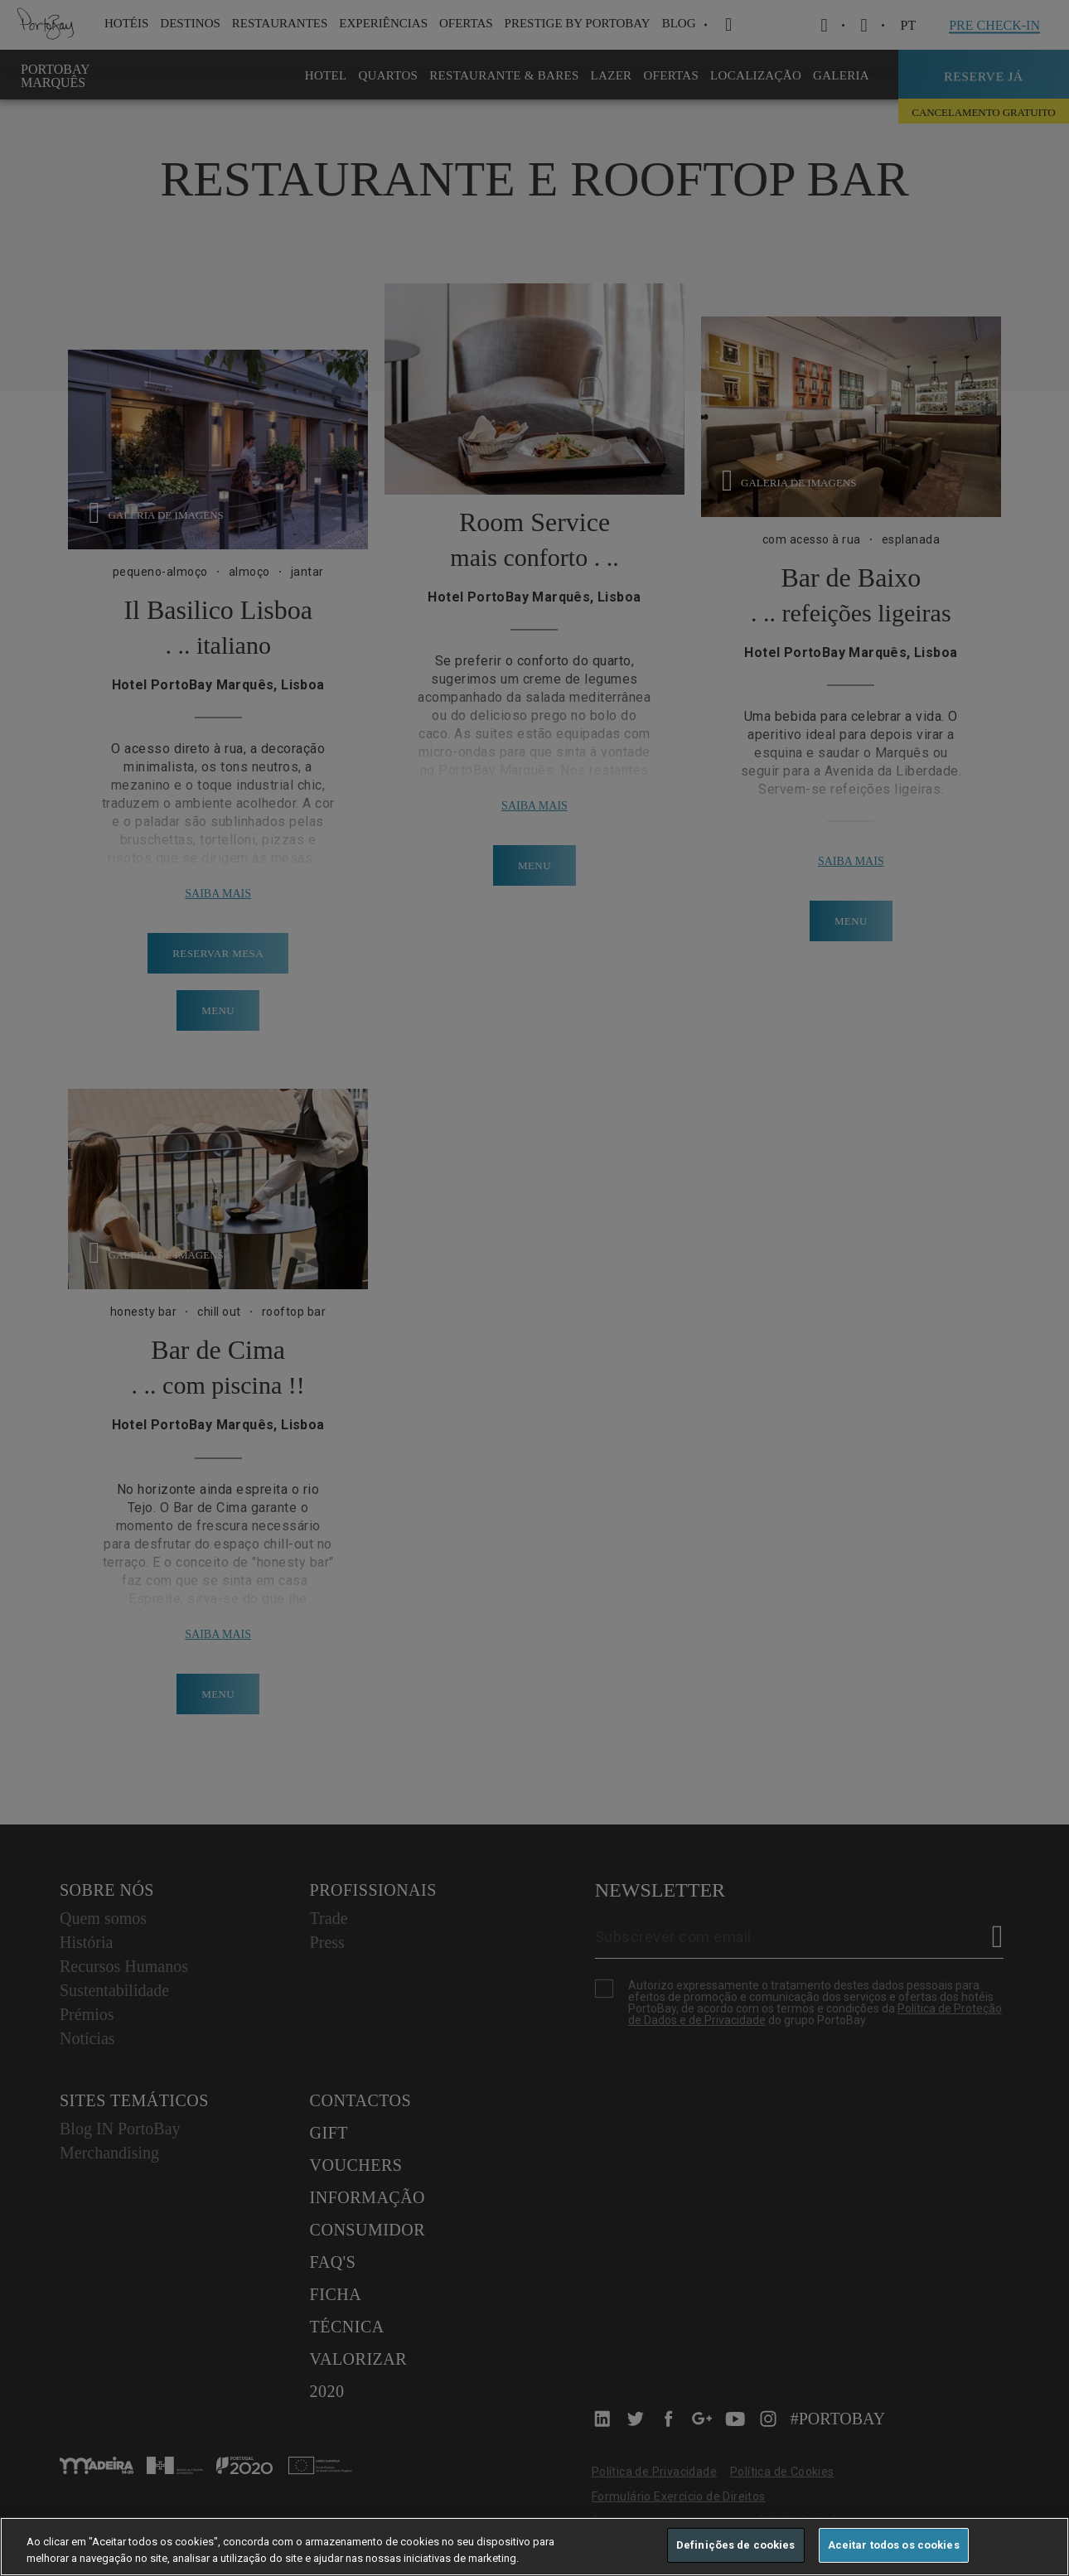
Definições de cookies (736, 2545)
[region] (534, 2546)
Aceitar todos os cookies (894, 2545)
